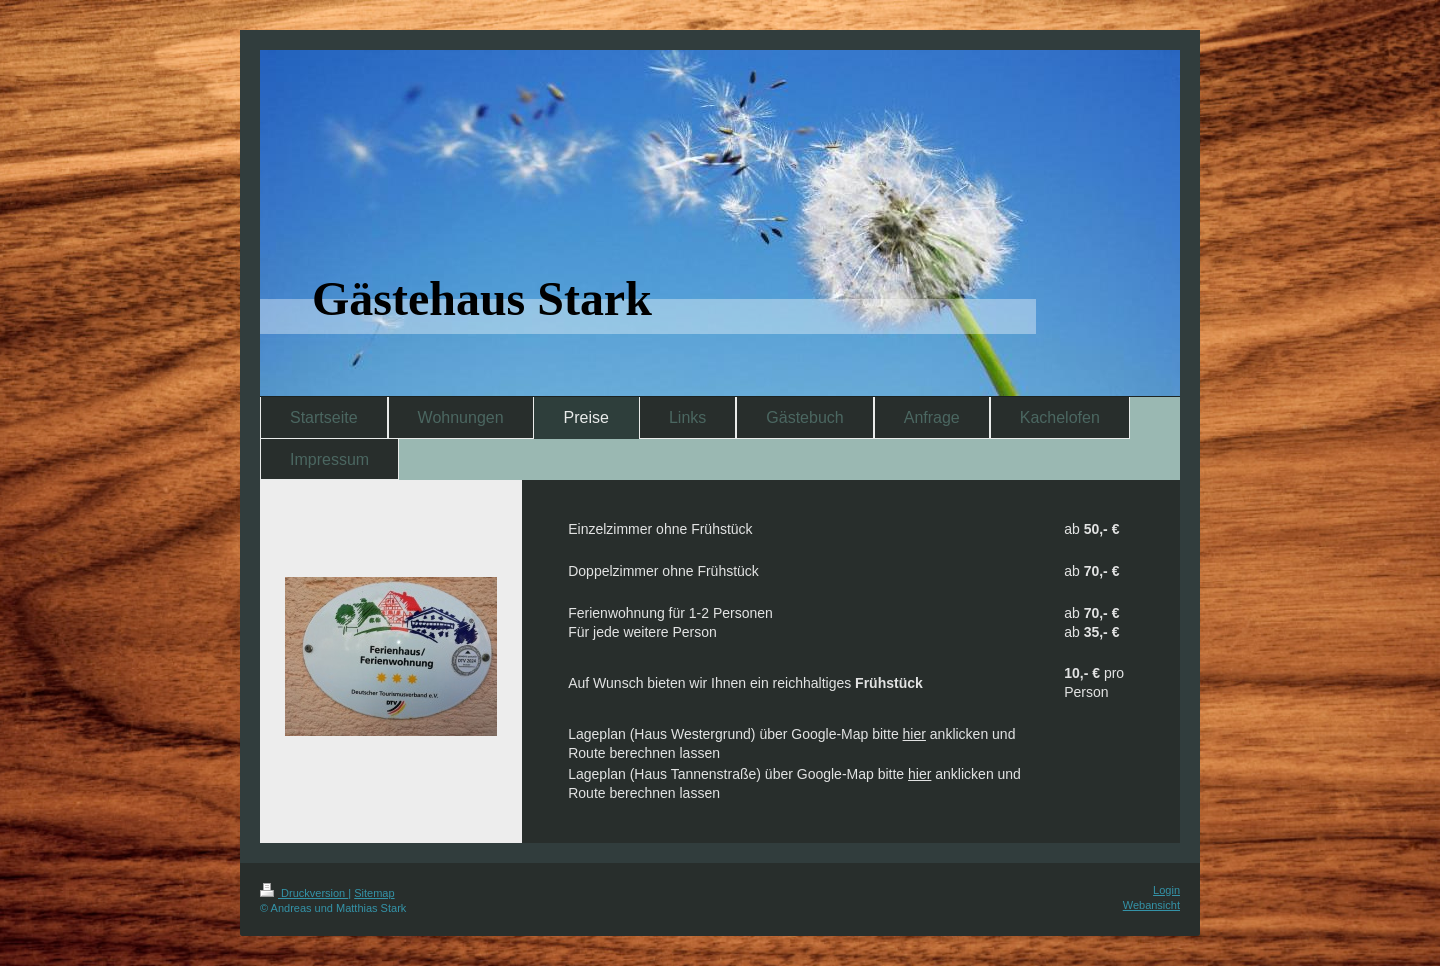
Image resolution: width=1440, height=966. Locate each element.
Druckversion (304, 893)
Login (1166, 890)
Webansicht (1151, 905)
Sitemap (374, 893)
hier (914, 734)
